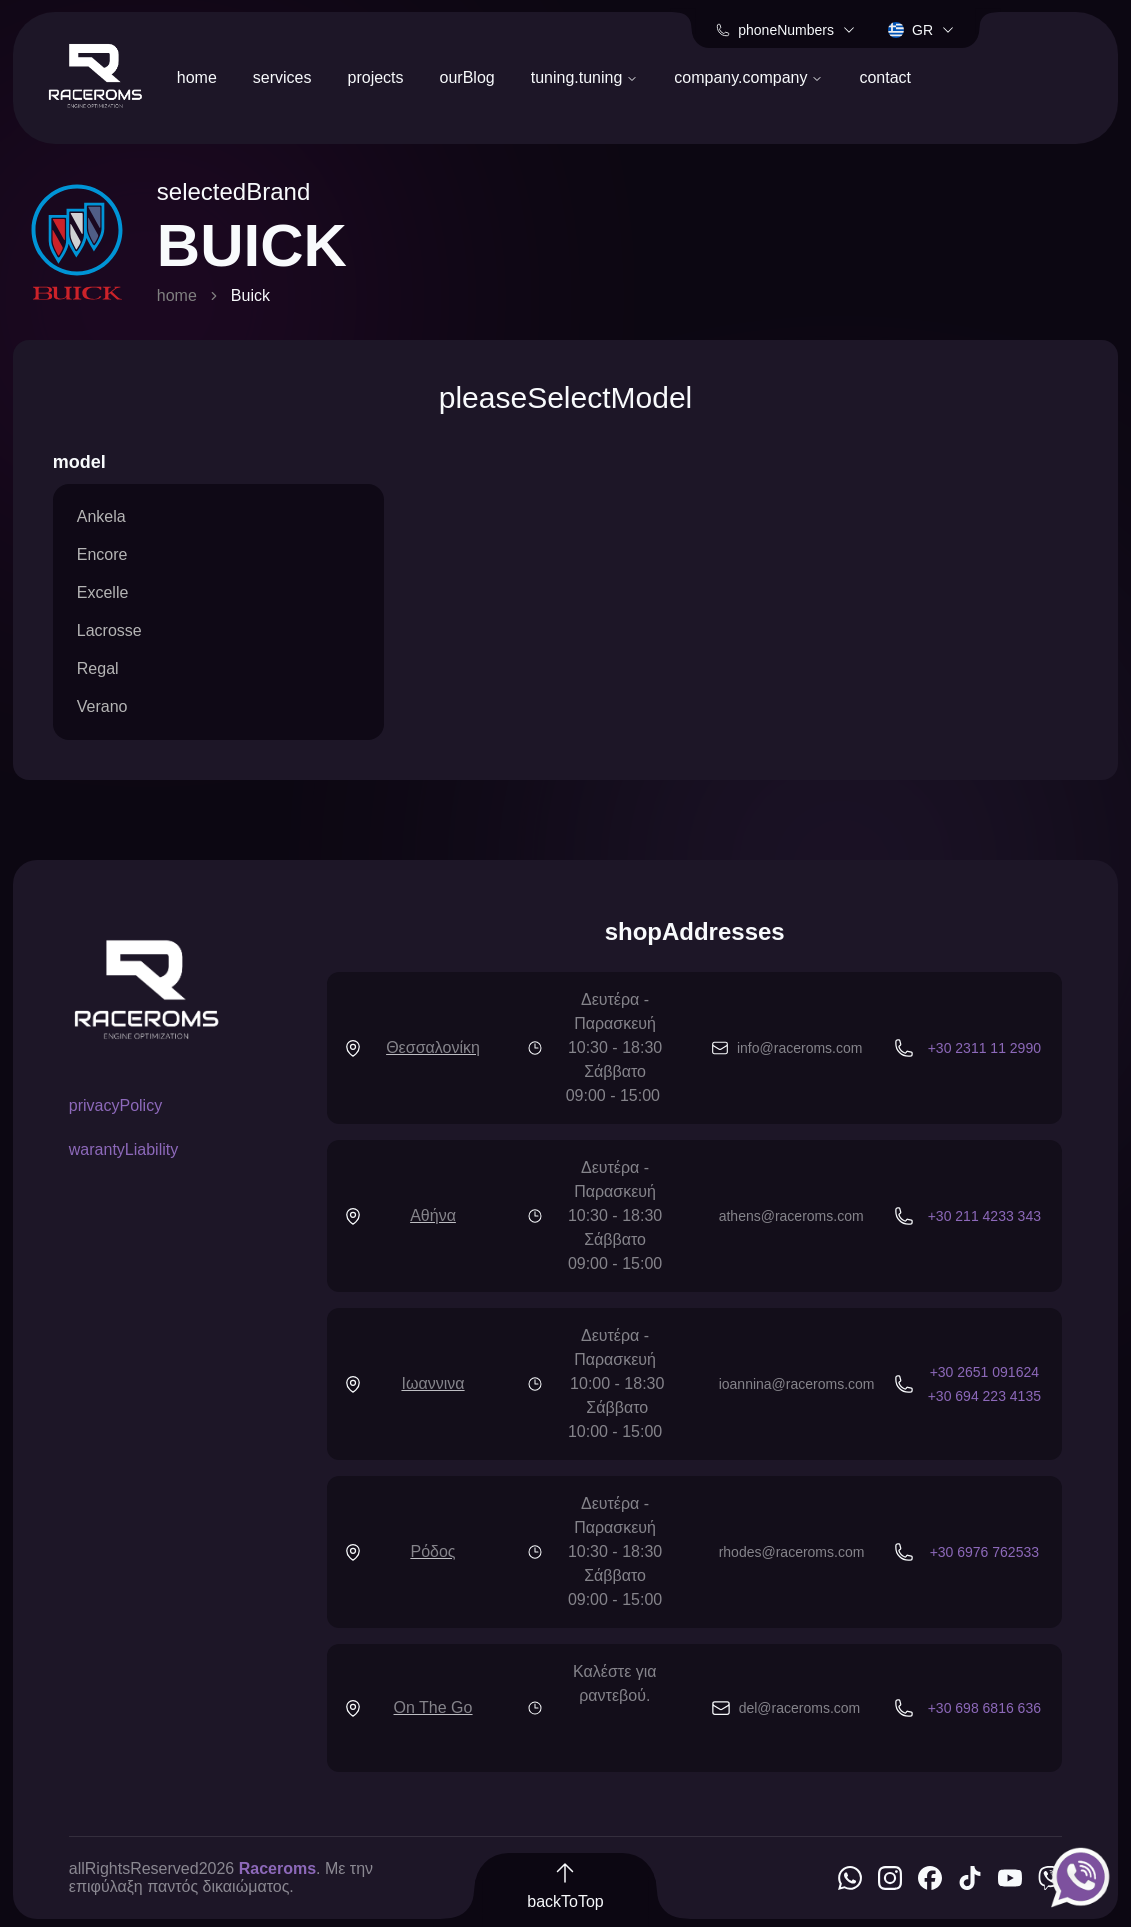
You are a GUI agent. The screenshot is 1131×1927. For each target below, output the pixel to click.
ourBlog (467, 77)
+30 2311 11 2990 (984, 1048)
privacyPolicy (115, 1105)
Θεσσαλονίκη (433, 1047)
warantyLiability (123, 1149)
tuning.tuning (585, 77)
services (282, 77)
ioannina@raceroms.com (797, 1384)
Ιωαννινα (433, 1383)
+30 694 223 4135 (984, 1396)
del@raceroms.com (800, 1708)
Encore (102, 554)
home (197, 77)
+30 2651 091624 (984, 1372)
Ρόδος (432, 1551)
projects (376, 77)
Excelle (103, 592)
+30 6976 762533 (984, 1552)
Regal (98, 668)
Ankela (101, 516)
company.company (748, 77)
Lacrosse (109, 630)
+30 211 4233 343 (984, 1216)
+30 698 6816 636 (984, 1708)
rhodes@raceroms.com (792, 1552)
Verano (102, 706)
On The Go (433, 1707)
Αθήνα (433, 1215)
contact (885, 77)
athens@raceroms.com (791, 1216)
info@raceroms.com (799, 1048)
